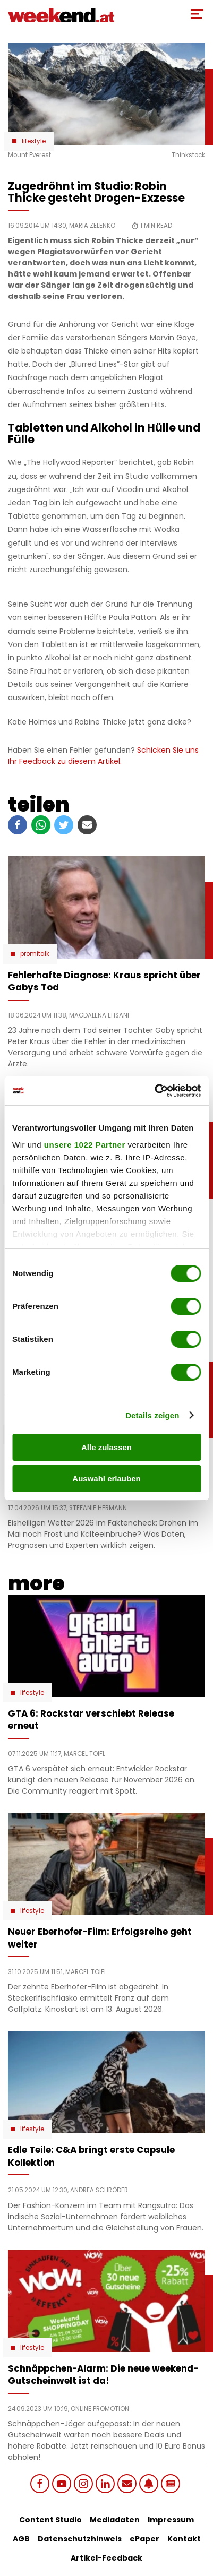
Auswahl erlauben (106, 1478)
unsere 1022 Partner (84, 1144)
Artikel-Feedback (106, 2558)
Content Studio (50, 2519)
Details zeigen (152, 1415)
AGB (21, 2539)
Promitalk (34, 954)
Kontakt (184, 2539)
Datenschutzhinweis (80, 2539)
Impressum (171, 2519)
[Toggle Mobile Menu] (197, 14)
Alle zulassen (106, 1447)
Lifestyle (34, 141)
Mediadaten (115, 2519)
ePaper (144, 2539)
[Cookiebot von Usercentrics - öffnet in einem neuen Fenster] (154, 1091)
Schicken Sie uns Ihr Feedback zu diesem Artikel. (103, 755)
